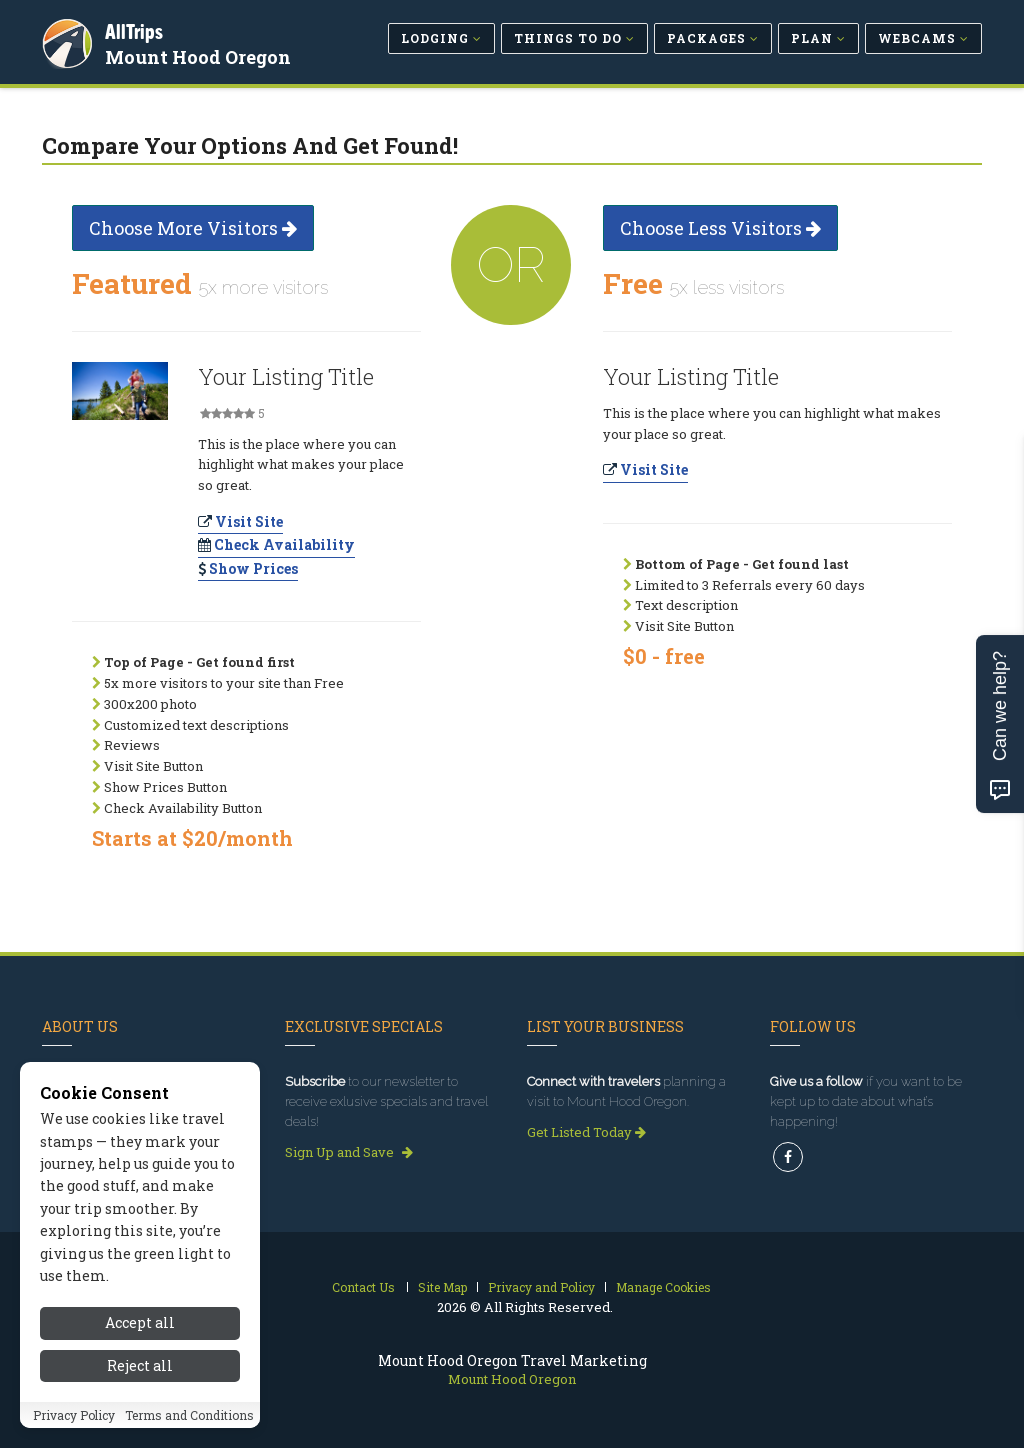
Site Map (442, 1287)
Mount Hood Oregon (201, 54)
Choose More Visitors (193, 228)
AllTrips (137, 28)
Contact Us (363, 1287)
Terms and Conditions (189, 1415)
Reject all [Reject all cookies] (140, 1365)
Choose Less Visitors (720, 228)
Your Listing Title (286, 376)
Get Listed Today (586, 1132)
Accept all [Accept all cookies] (140, 1322)
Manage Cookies (663, 1287)
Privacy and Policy (541, 1287)
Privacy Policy (74, 1415)
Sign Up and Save (349, 1152)
